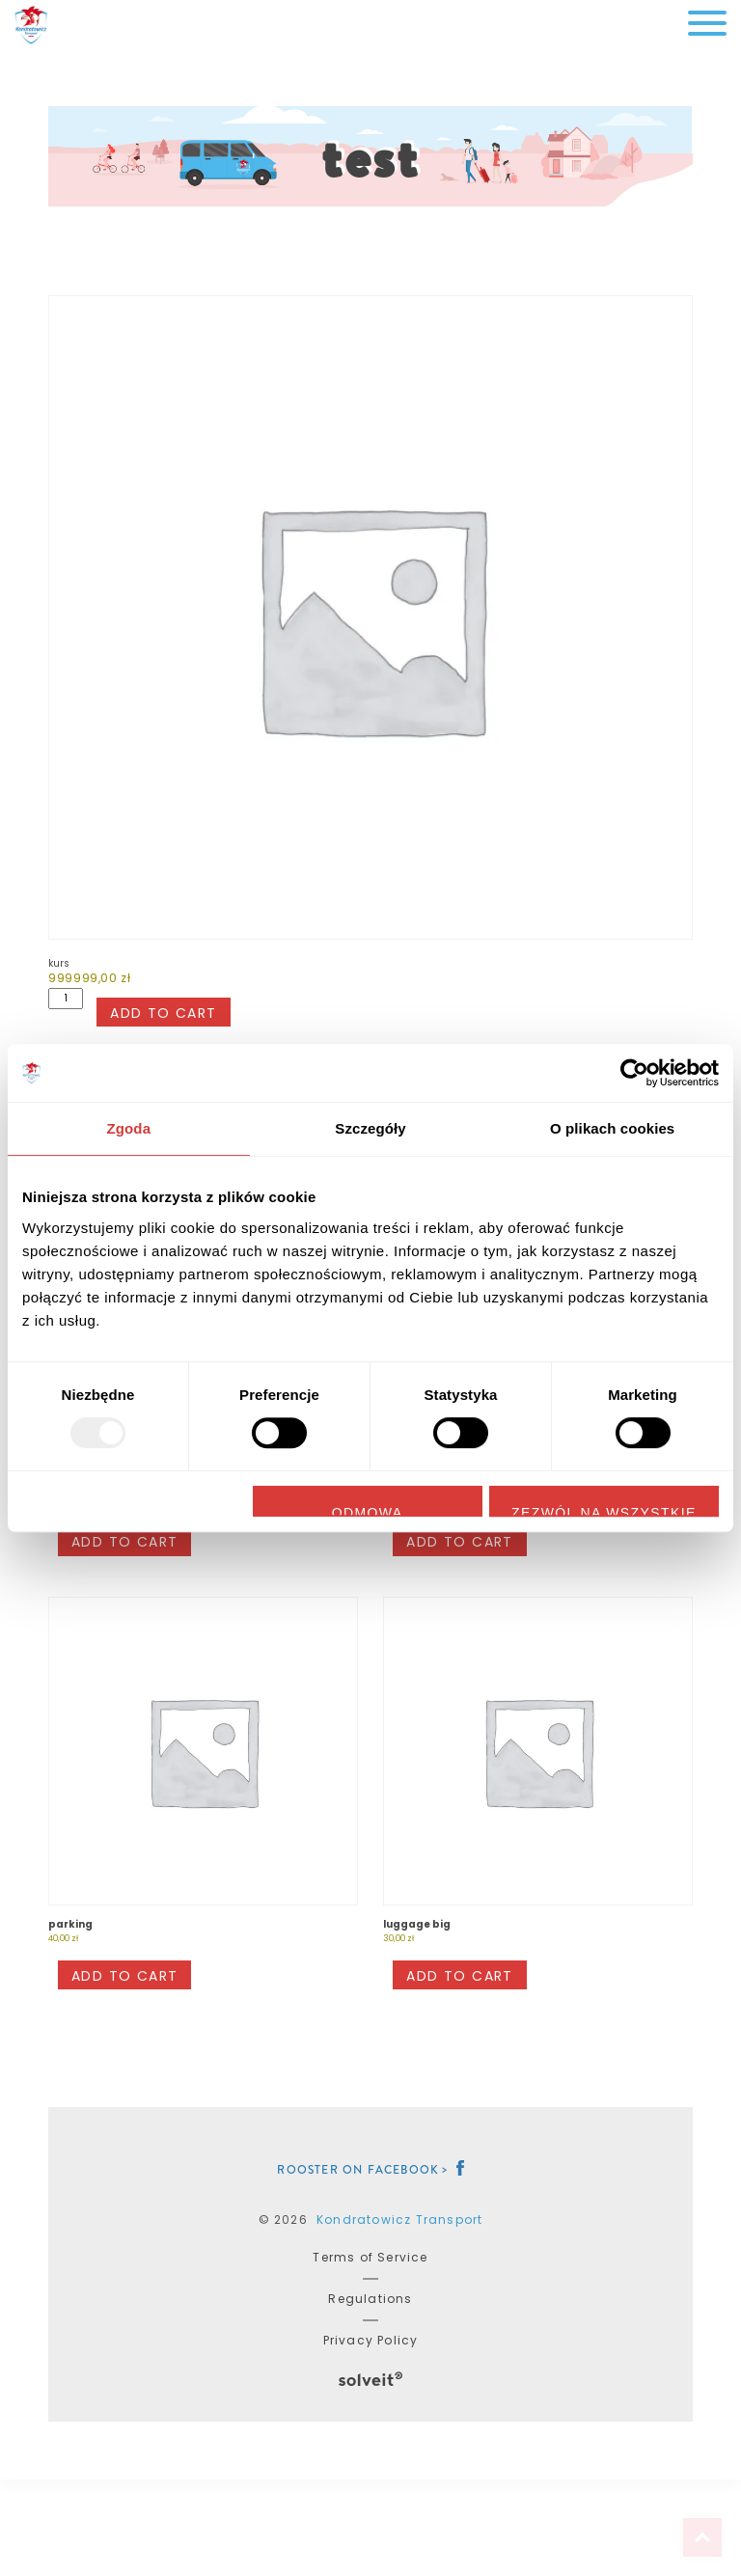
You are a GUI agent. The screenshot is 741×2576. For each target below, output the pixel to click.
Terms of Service (370, 2257)
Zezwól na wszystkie (604, 1511)
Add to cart (163, 1013)
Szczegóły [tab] (370, 1128)
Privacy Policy (371, 2340)
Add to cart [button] (124, 1541)
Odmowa (367, 1511)
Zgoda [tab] (129, 1128)
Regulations (370, 2298)
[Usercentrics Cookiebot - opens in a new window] (634, 1072)
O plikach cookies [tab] (612, 1128)
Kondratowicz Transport (399, 2219)
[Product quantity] (65, 998)
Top (702, 2537)
